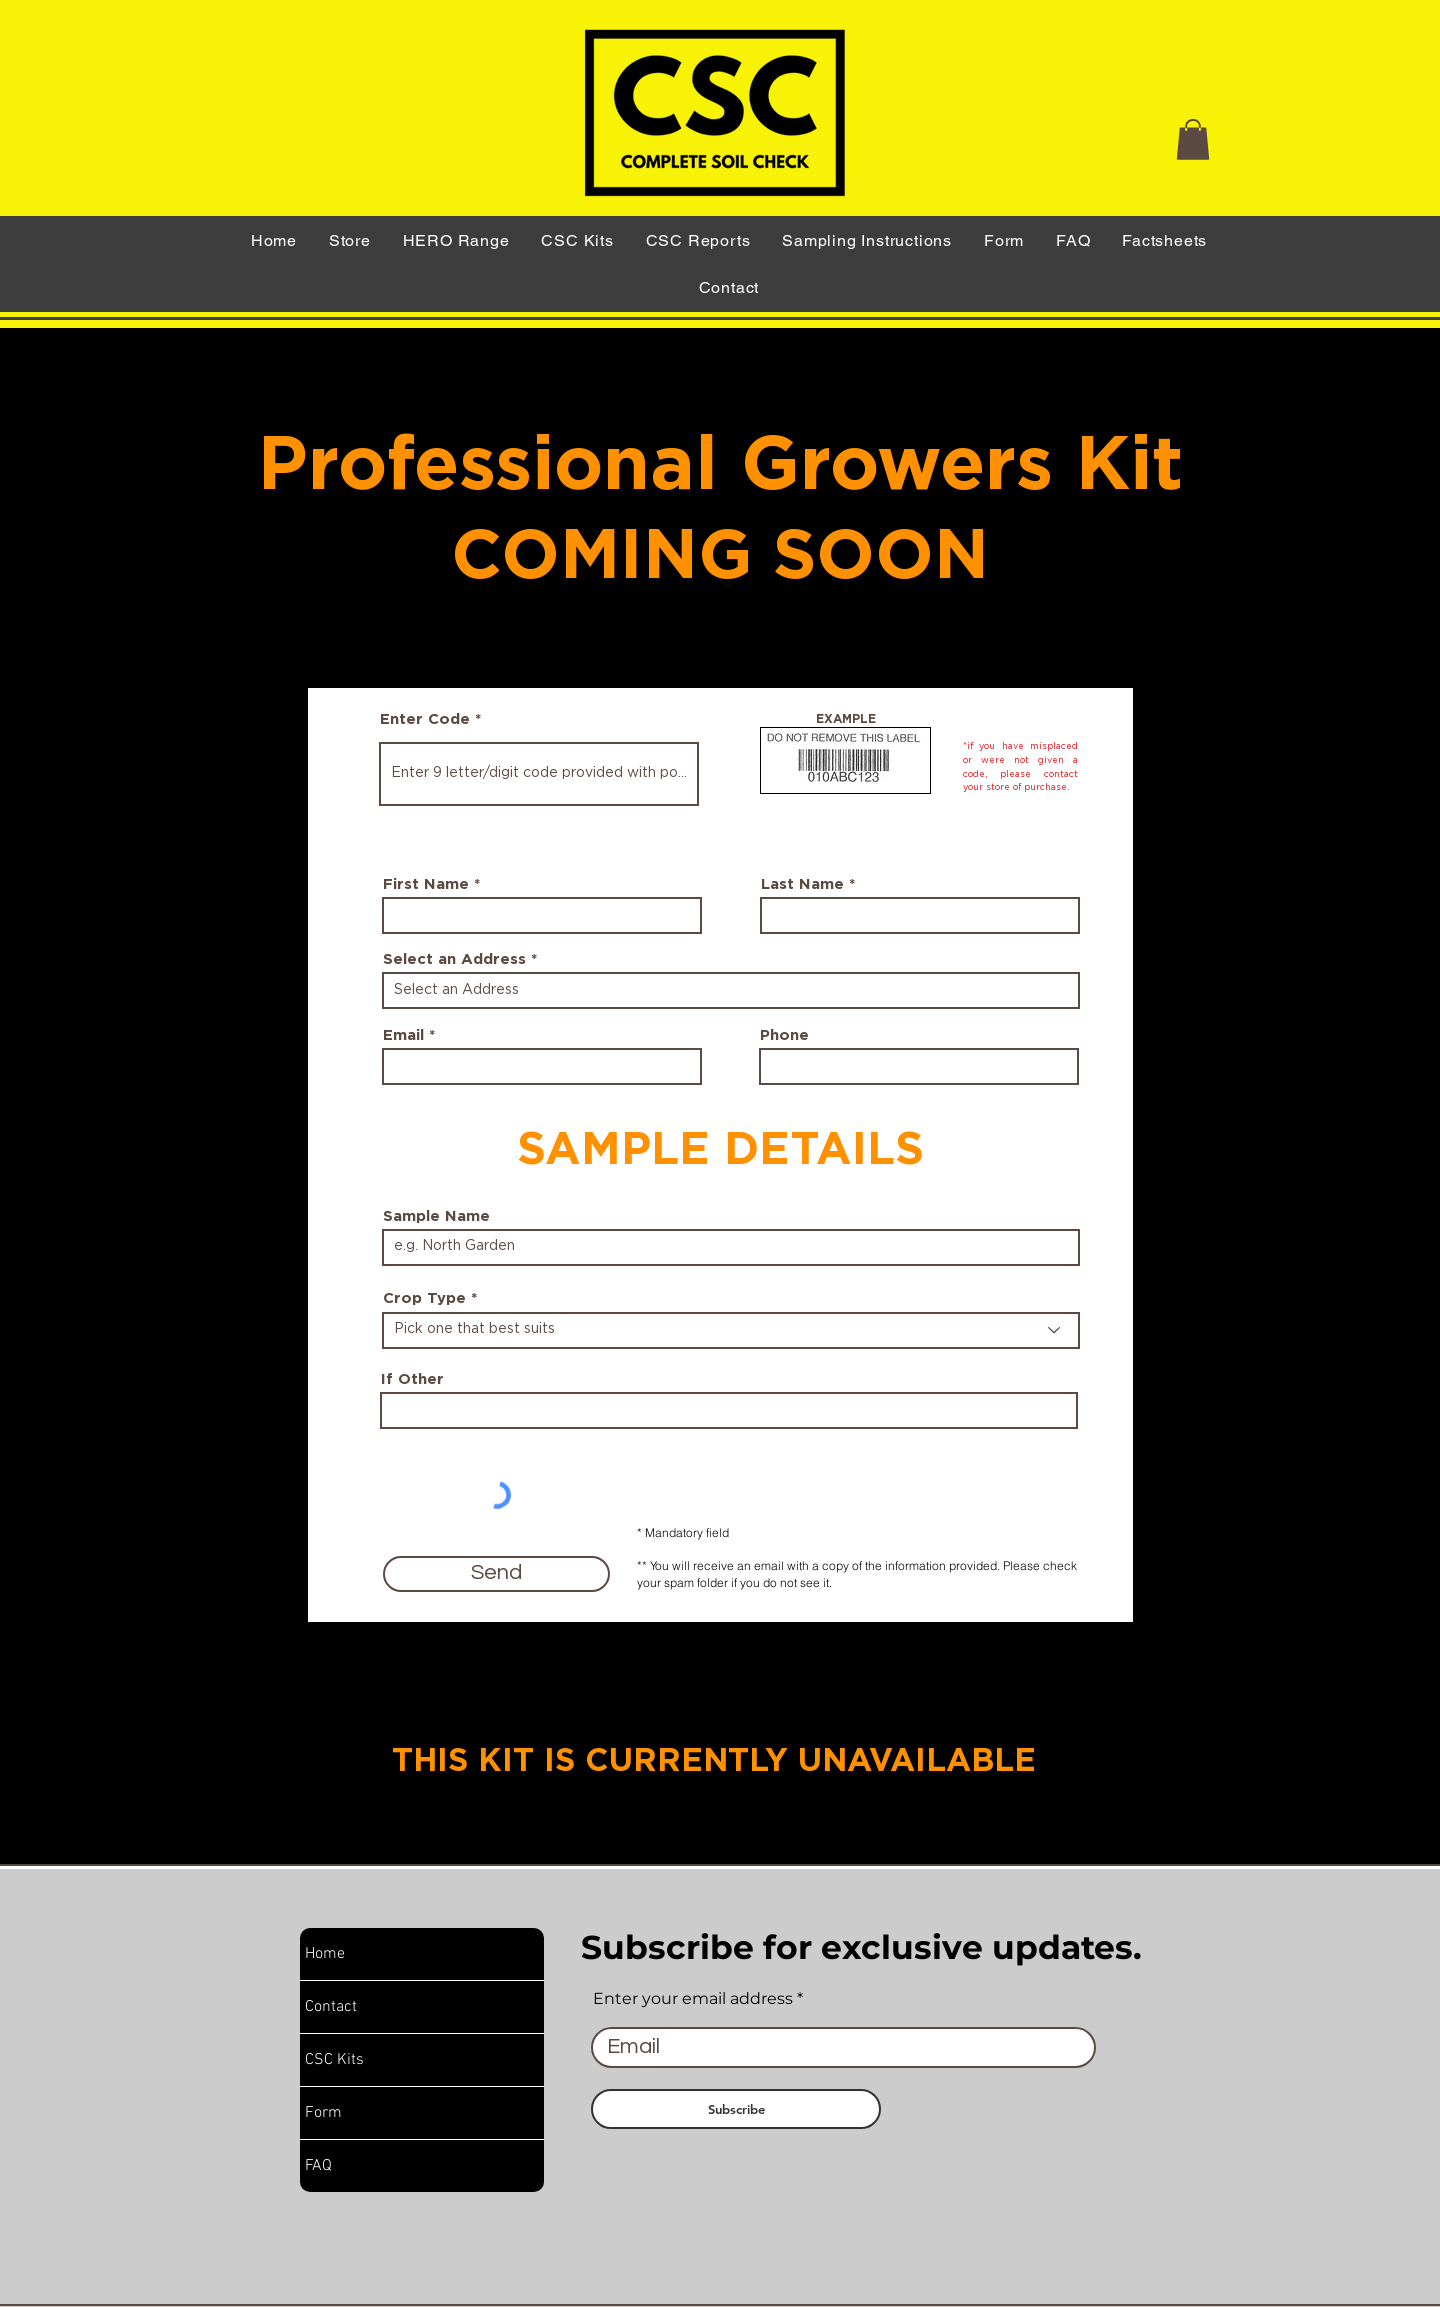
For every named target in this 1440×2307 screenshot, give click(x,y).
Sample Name (436, 1216)
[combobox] (731, 990)
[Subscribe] (736, 2109)
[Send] (496, 1574)
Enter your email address (693, 1999)
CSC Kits (334, 2060)
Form (323, 2113)
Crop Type (424, 1298)
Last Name (802, 884)
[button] (1193, 139)
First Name (426, 884)
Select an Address (454, 959)
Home (325, 1954)
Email (403, 1035)
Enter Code (425, 719)
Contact (331, 2007)
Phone (784, 1035)
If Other (412, 1379)
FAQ (318, 2166)
